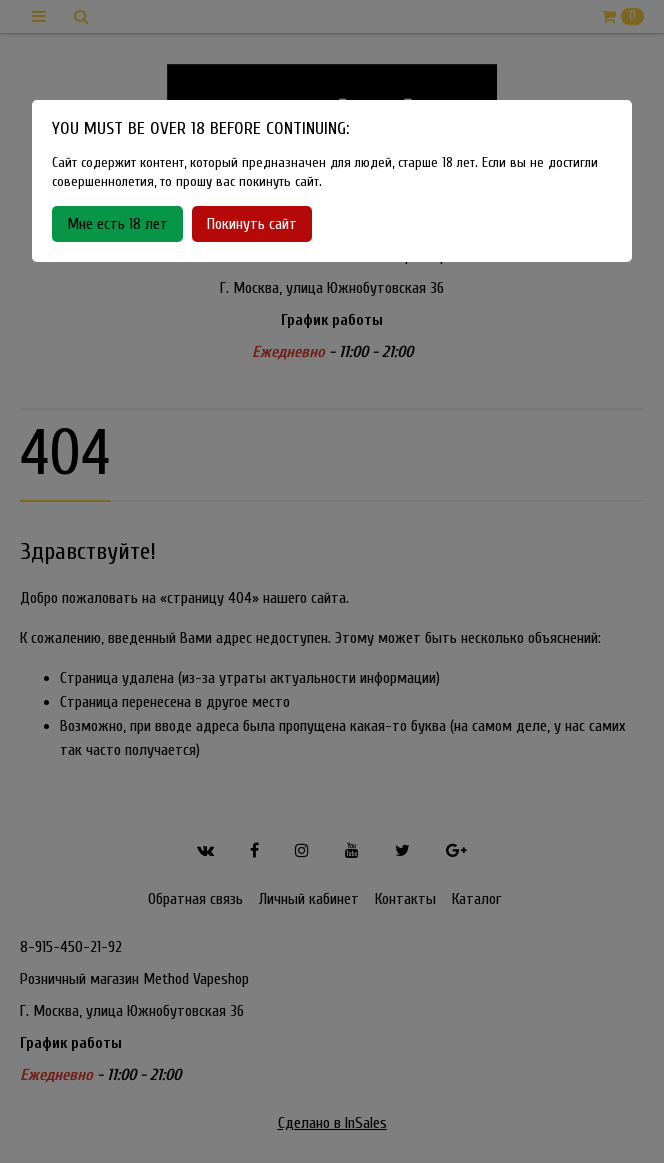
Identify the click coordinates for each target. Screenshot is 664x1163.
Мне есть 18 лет (117, 224)
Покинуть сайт (252, 224)
